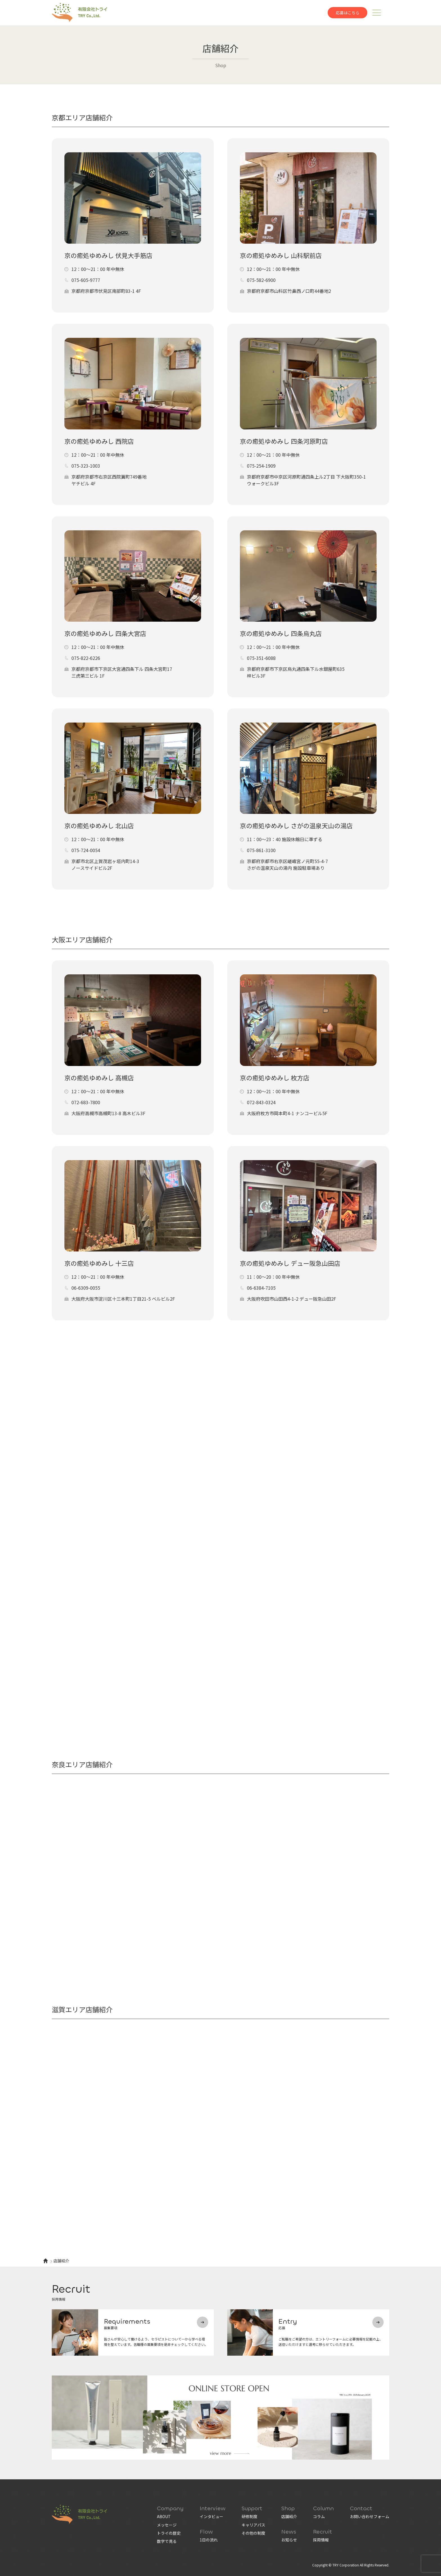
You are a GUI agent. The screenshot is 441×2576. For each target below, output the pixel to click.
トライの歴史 (169, 2533)
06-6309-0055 (85, 1287)
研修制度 (249, 2516)
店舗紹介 (289, 2516)
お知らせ (289, 2540)
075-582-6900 (261, 280)
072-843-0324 (261, 1102)
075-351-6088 (261, 658)
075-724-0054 (85, 850)
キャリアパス (253, 2525)
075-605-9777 (85, 280)
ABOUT (164, 2516)
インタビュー (211, 2516)
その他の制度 (253, 2533)
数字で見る (167, 2541)
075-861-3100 (261, 850)
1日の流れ (209, 2540)
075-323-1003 (85, 465)
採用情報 (321, 2540)
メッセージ (167, 2525)
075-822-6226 (85, 658)
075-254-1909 (261, 465)
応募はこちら (347, 12)
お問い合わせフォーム (369, 2516)
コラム (319, 2516)
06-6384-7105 (261, 1287)
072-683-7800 (85, 1102)
